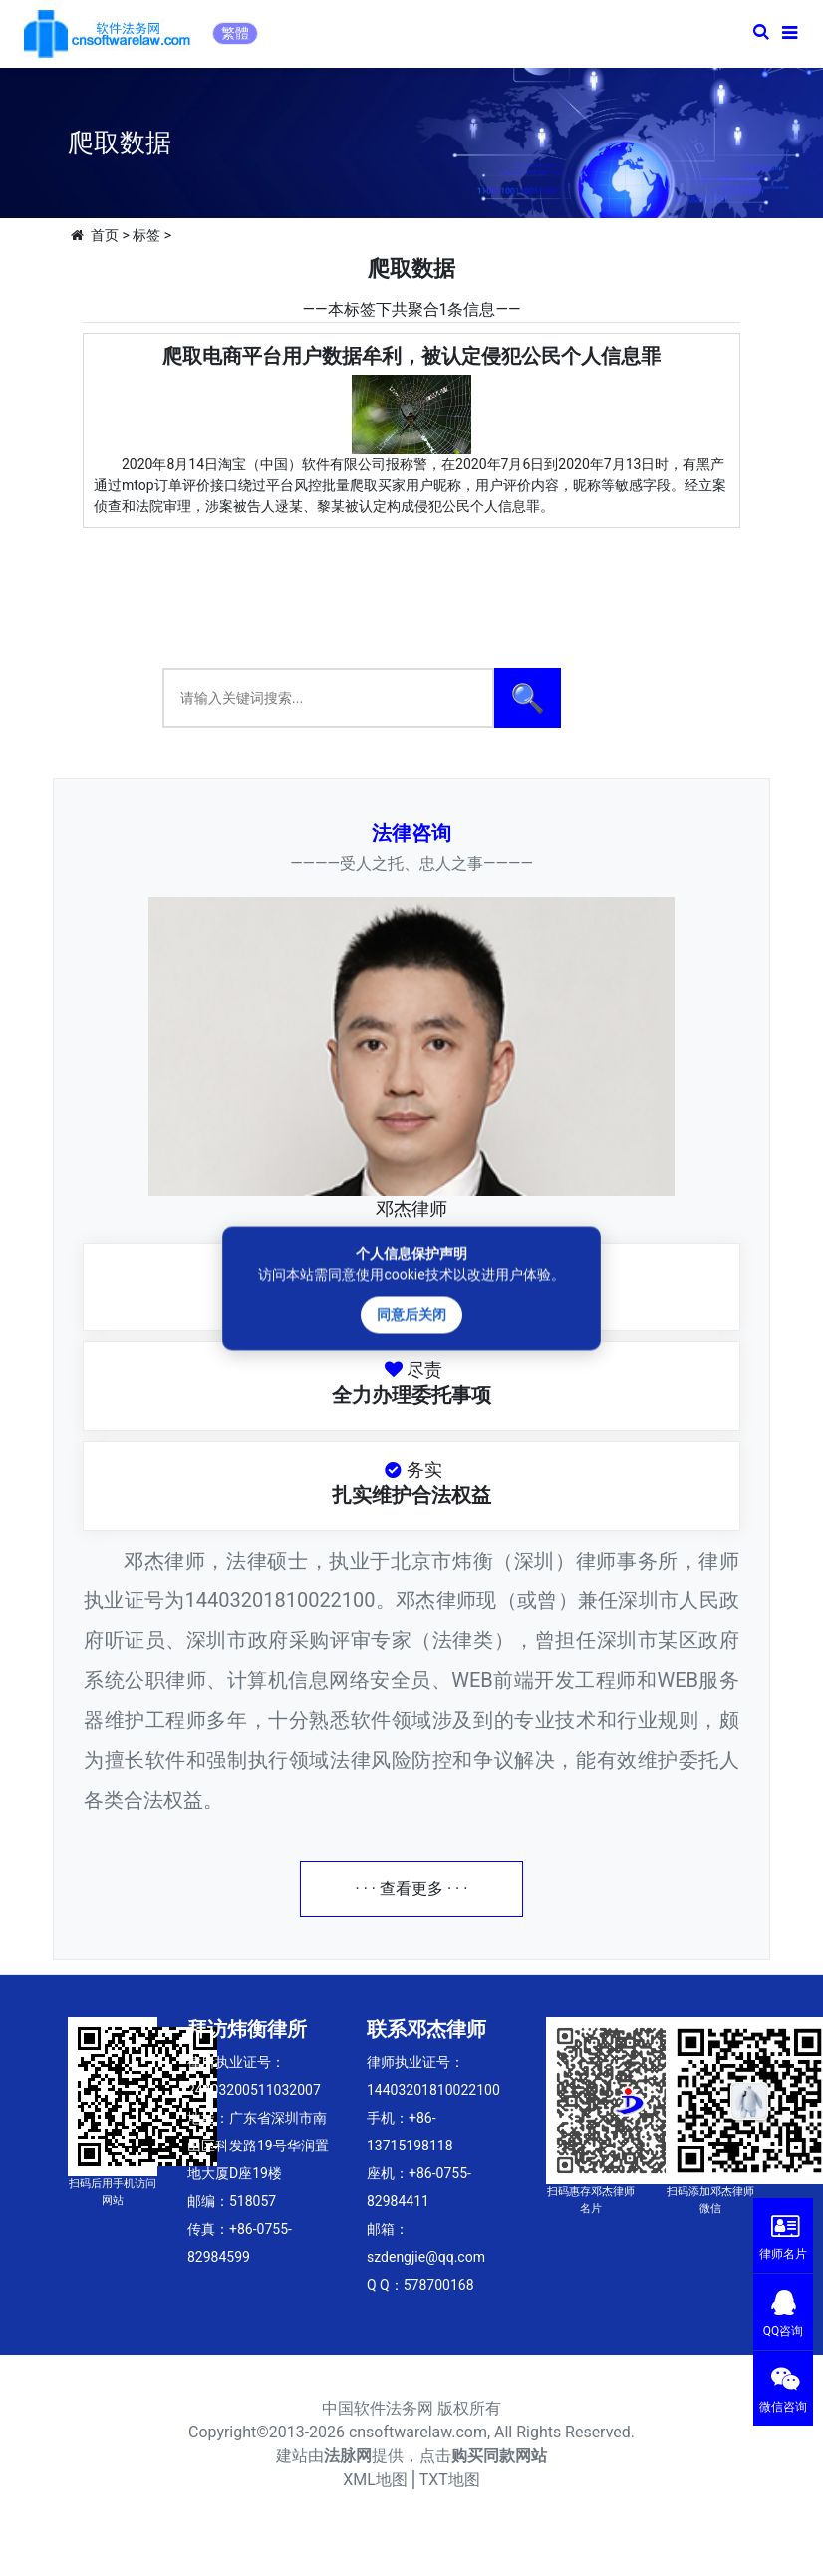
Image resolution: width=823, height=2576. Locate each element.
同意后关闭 (411, 1314)
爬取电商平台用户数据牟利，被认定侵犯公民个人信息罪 (411, 356)
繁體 (235, 33)
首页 (105, 235)
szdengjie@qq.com (426, 2257)
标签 (146, 235)
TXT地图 (449, 2479)
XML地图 (375, 2479)
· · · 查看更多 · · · (412, 1888)
